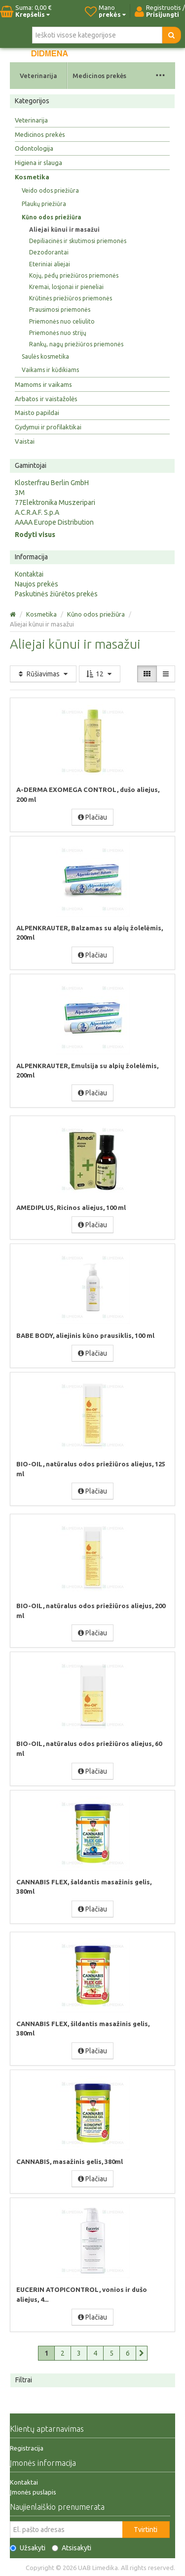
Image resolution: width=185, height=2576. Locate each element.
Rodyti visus (35, 535)
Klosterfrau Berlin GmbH (52, 483)
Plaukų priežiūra (44, 204)
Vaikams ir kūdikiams (50, 370)
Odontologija (34, 148)
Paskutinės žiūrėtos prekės (56, 594)
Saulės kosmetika (45, 356)
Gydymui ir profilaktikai (48, 426)
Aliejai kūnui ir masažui (64, 229)
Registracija (26, 2448)
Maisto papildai (37, 412)
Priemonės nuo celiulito (62, 321)
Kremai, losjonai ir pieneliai (66, 287)
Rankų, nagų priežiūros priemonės (76, 344)
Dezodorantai (49, 252)
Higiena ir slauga (38, 162)
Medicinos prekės (99, 75)
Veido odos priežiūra (50, 190)
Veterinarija (38, 75)
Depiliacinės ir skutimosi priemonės (77, 241)
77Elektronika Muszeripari (55, 502)
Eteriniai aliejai (49, 264)
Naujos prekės (36, 584)
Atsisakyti (71, 2548)
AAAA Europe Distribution (54, 522)
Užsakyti (27, 2548)
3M (20, 493)
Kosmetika (32, 176)
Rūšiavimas (43, 674)
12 (99, 674)
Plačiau (92, 817)
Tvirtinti (145, 2530)
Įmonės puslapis (33, 2492)
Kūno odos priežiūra (51, 217)
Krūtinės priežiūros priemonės (70, 298)
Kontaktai (29, 574)
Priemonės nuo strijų (57, 333)
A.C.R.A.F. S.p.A (37, 512)
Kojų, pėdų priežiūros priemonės (73, 275)
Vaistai (25, 441)
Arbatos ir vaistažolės (46, 398)
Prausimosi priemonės (59, 309)
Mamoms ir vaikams (43, 384)
